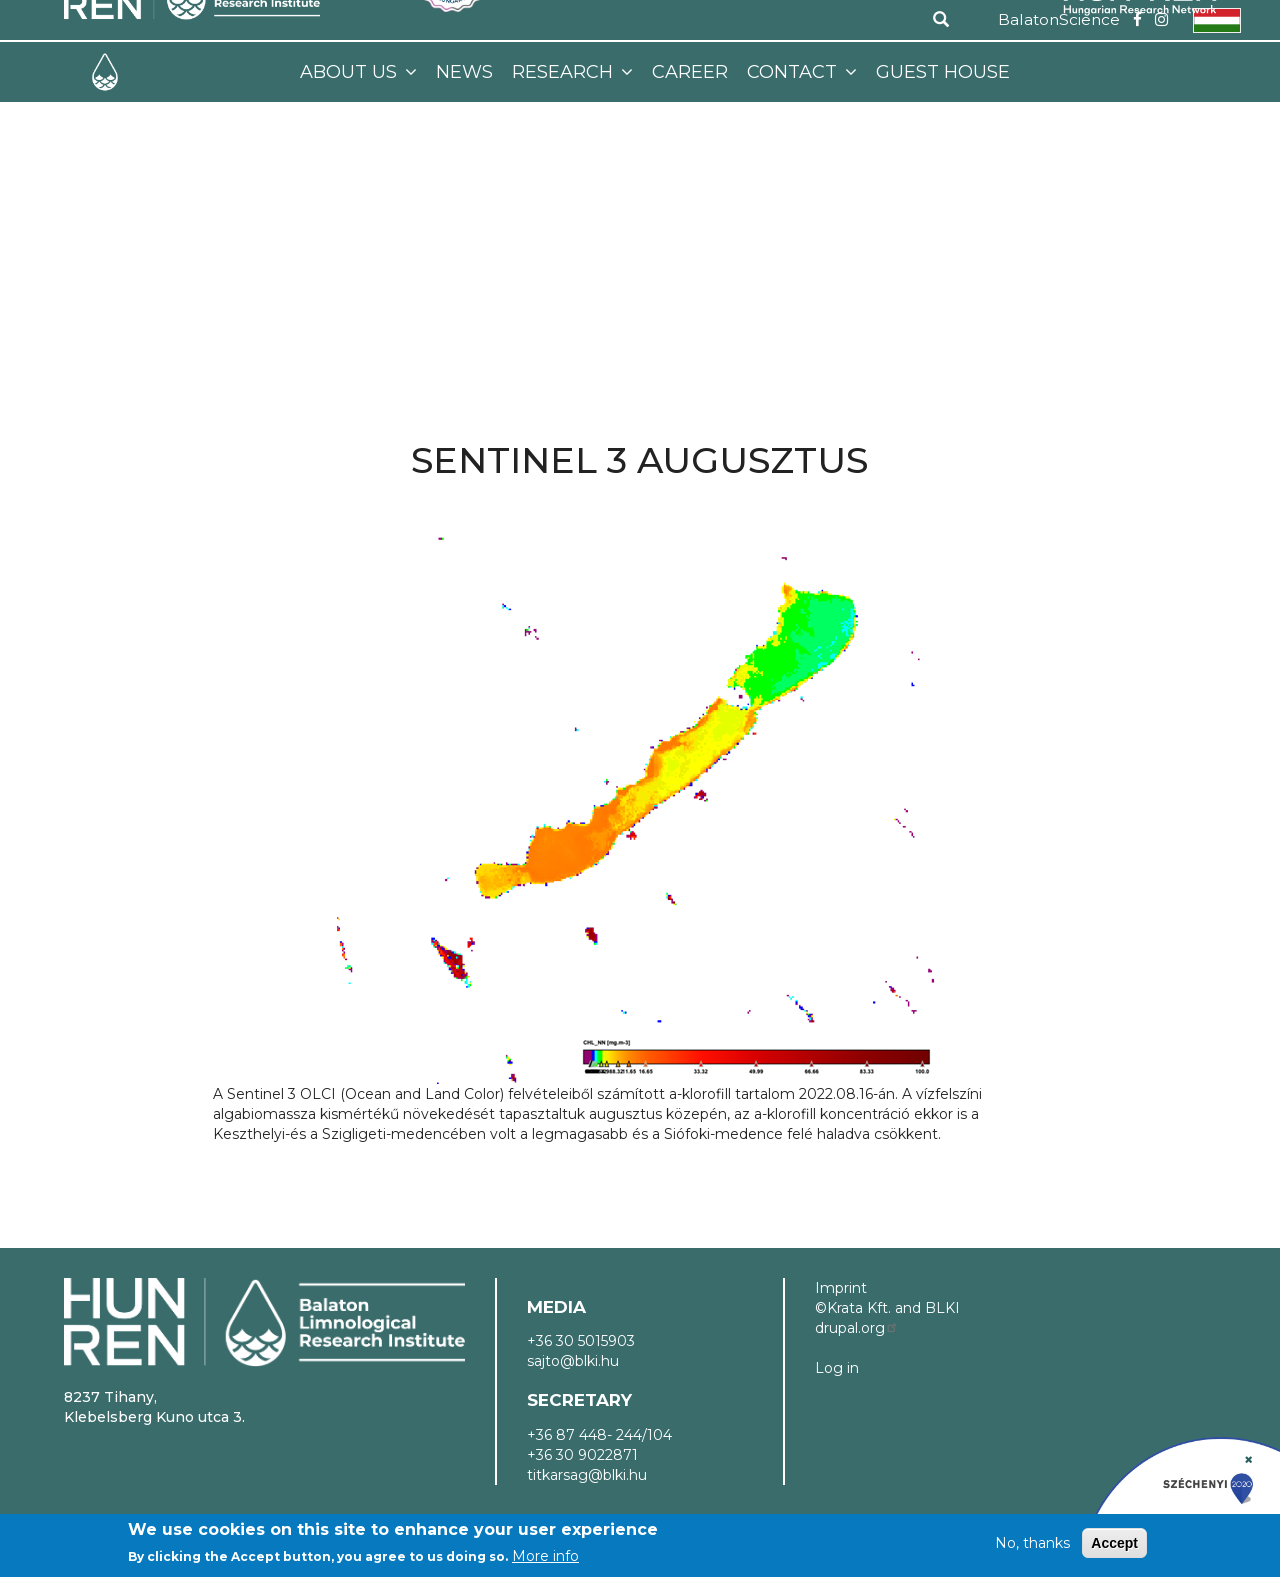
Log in (837, 1368)
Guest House (943, 72)
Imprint (841, 1288)
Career (690, 72)
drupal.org (857, 1328)
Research (565, 72)
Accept (1114, 1543)
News (464, 72)
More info (545, 1556)
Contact (794, 72)
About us (351, 72)
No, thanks (1032, 1543)
